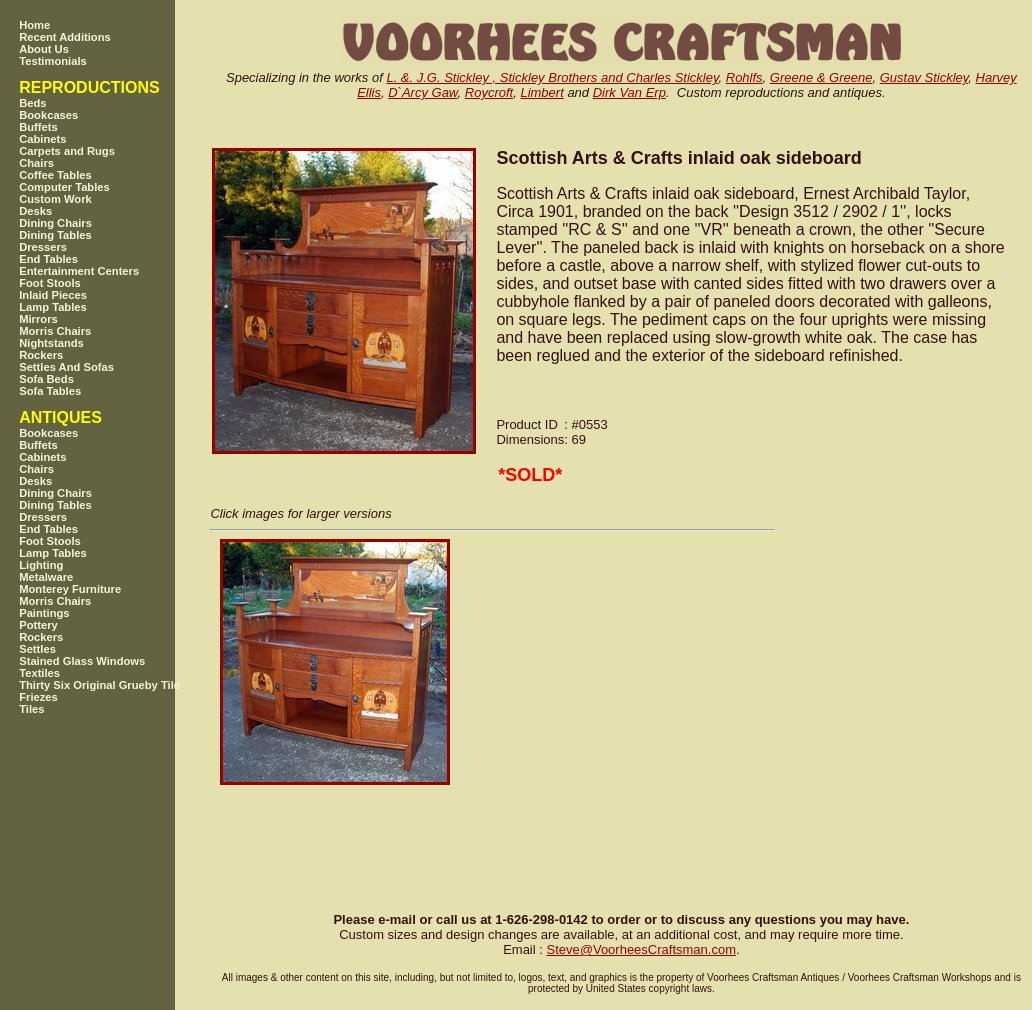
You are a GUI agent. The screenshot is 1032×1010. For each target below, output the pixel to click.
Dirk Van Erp (629, 92)
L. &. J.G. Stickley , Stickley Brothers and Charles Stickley (552, 77)
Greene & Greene (821, 77)
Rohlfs (744, 77)
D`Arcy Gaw (422, 92)
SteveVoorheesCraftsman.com (641, 949)
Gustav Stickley (924, 77)
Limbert (541, 92)
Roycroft (489, 92)
